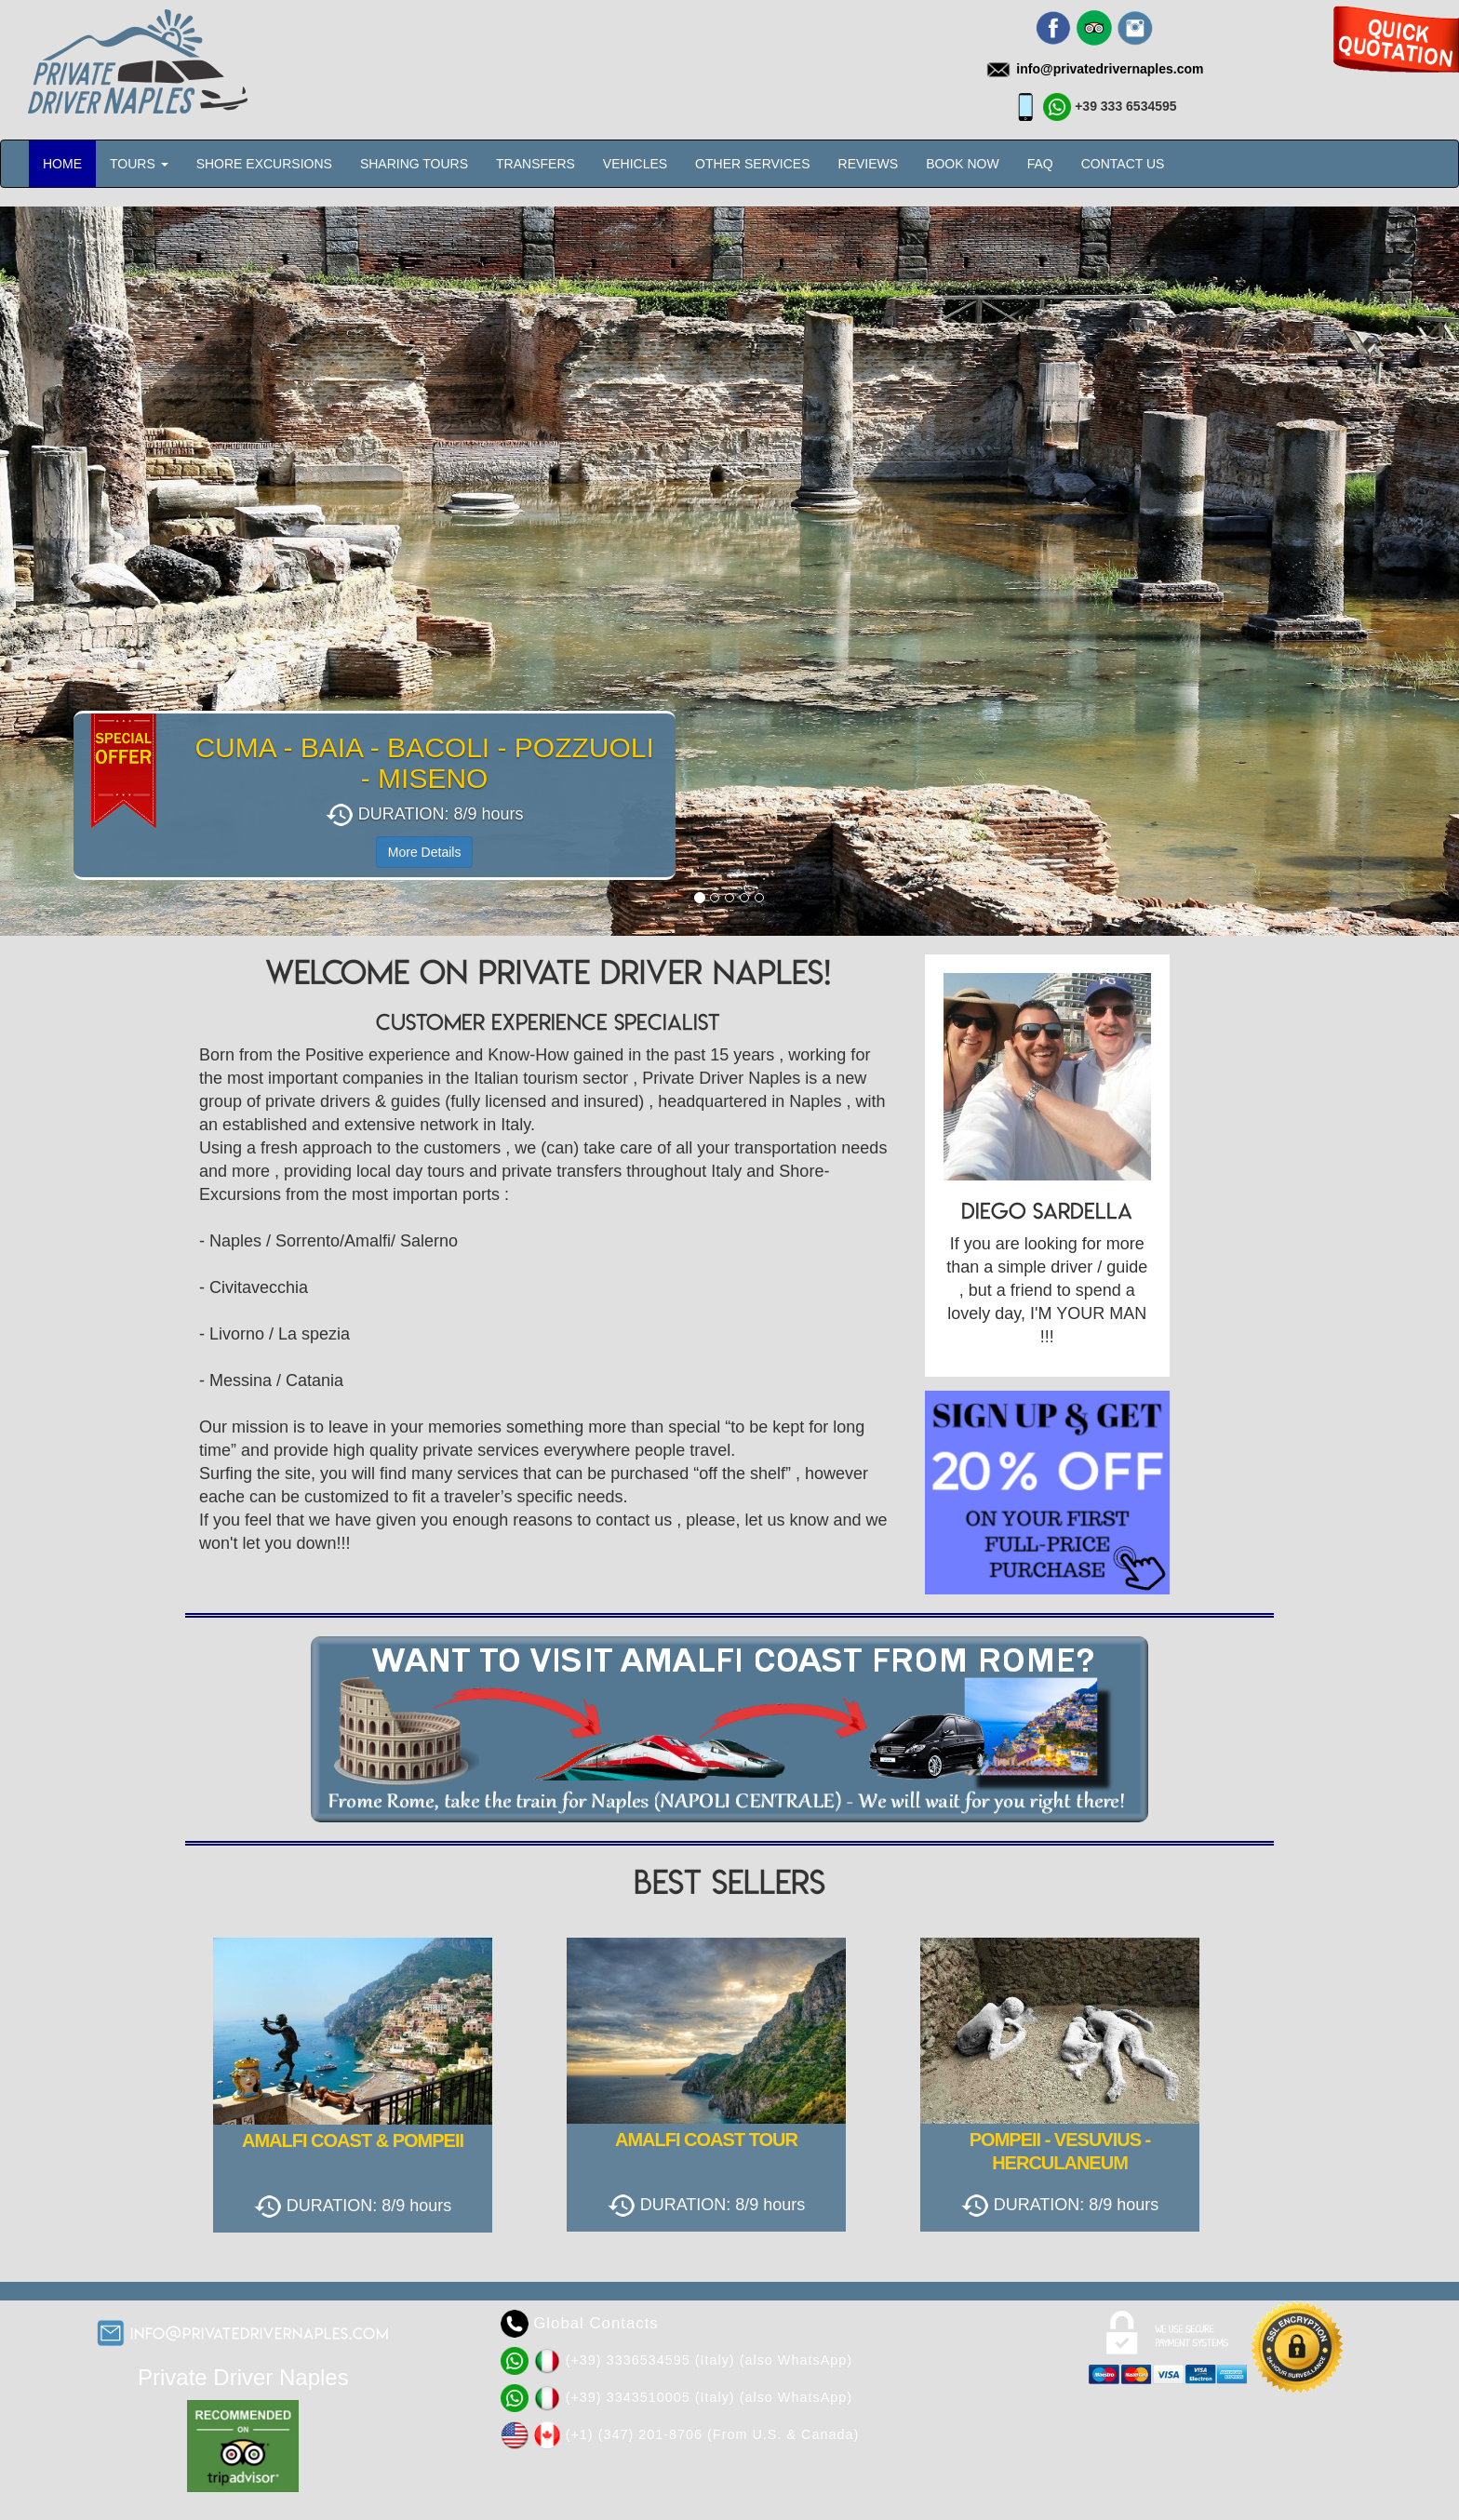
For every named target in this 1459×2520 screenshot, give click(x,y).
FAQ (1040, 163)
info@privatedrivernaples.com (260, 2333)
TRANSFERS (535, 163)
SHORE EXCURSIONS (264, 163)
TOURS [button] (139, 163)
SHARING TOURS (414, 163)
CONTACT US (1123, 163)
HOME (62, 163)
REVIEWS (868, 163)
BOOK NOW (962, 163)
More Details (425, 852)
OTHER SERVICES (752, 163)
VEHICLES (635, 163)
